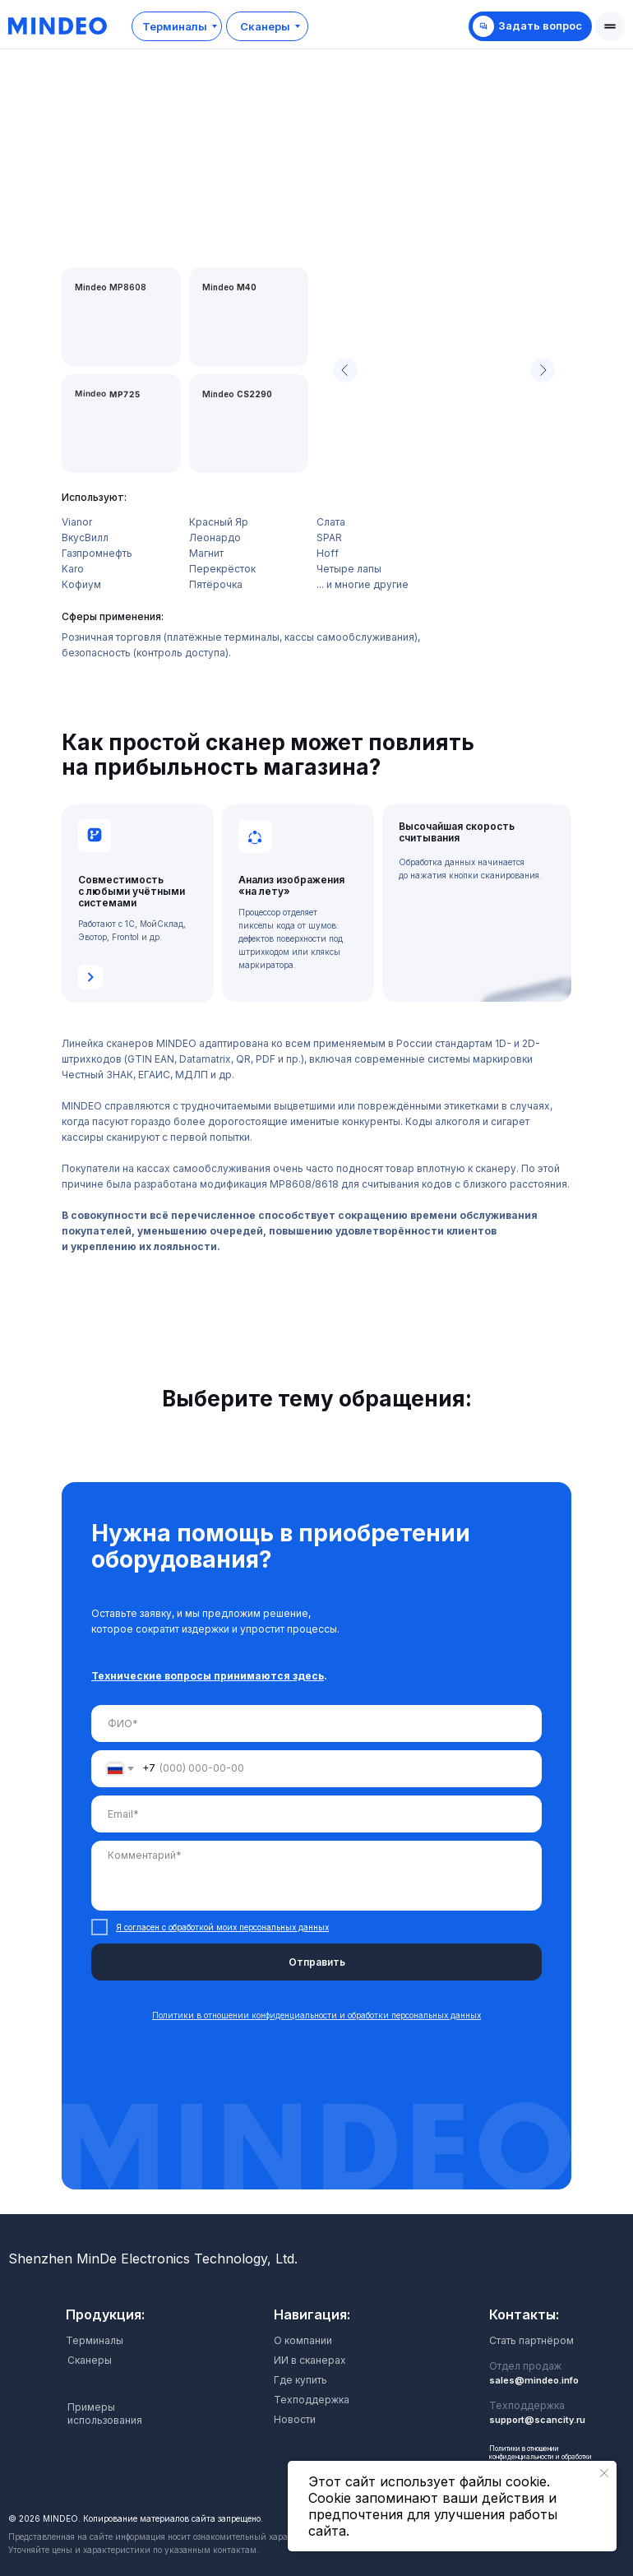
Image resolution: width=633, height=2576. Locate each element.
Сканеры (89, 2360)
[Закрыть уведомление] (604, 2473)
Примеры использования (104, 2413)
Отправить (317, 1962)
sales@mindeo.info (534, 2380)
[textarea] (316, 1876)
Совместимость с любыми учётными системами (131, 891)
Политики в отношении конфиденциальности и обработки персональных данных (540, 2456)
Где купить (300, 2380)
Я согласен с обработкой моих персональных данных (222, 1927)
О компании (303, 2340)
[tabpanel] (316, 1848)
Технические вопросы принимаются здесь (207, 1676)
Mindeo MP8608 (110, 287)
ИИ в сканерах (310, 2360)
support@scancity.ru (537, 2419)
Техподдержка (311, 2399)
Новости (295, 2419)
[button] (610, 26)
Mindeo (237, 394)
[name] (316, 1723)
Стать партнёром (531, 2340)
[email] (316, 1813)
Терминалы (94, 2340)
